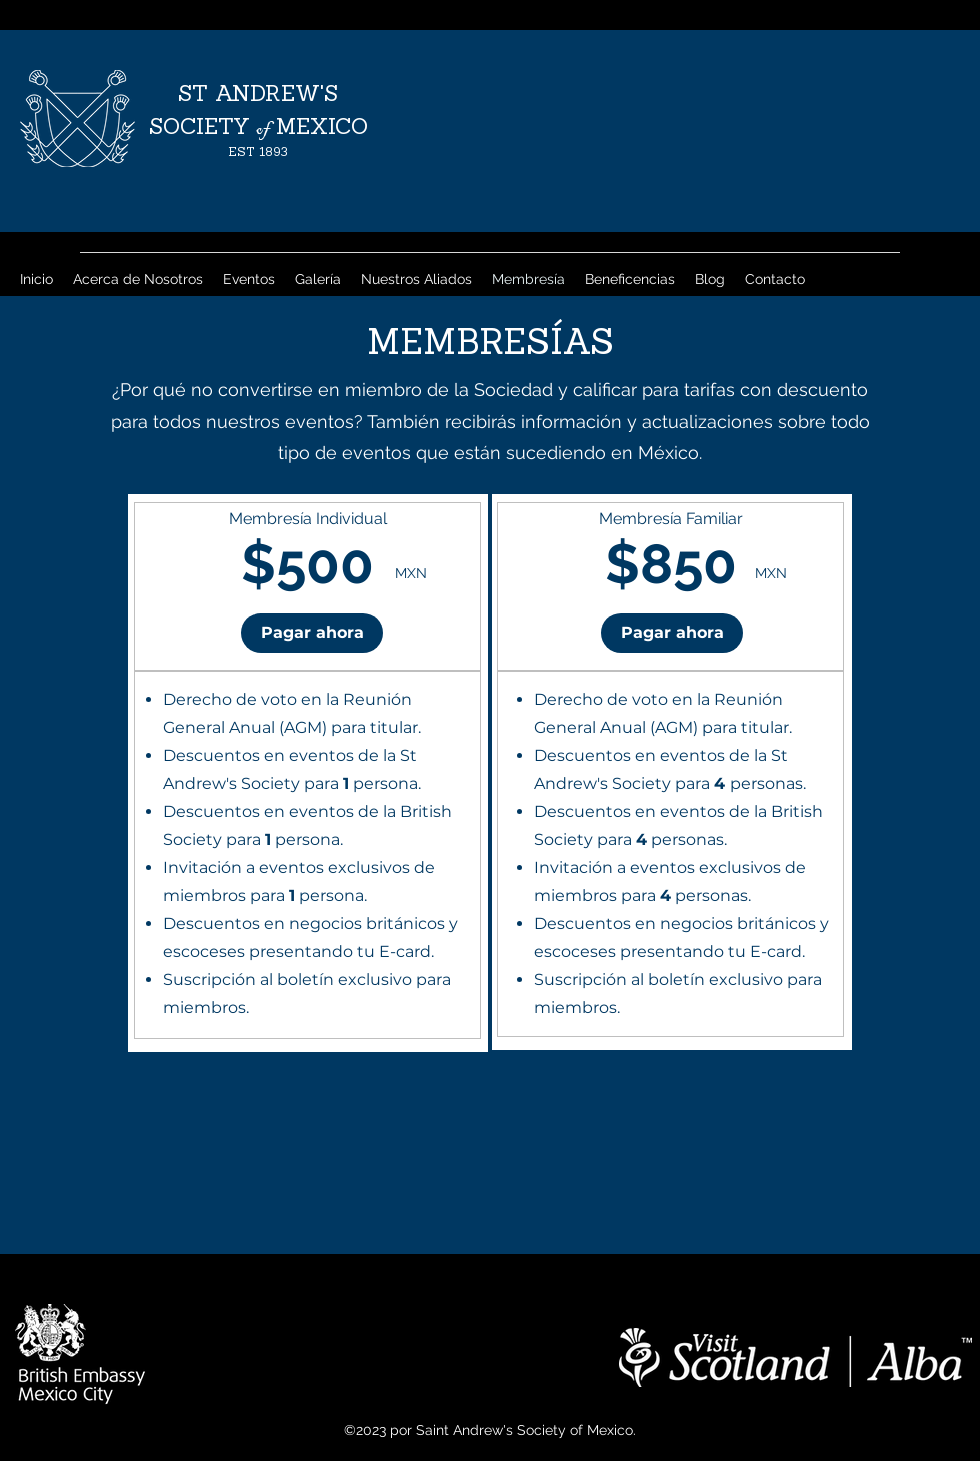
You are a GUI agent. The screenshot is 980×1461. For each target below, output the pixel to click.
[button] (312, 633)
